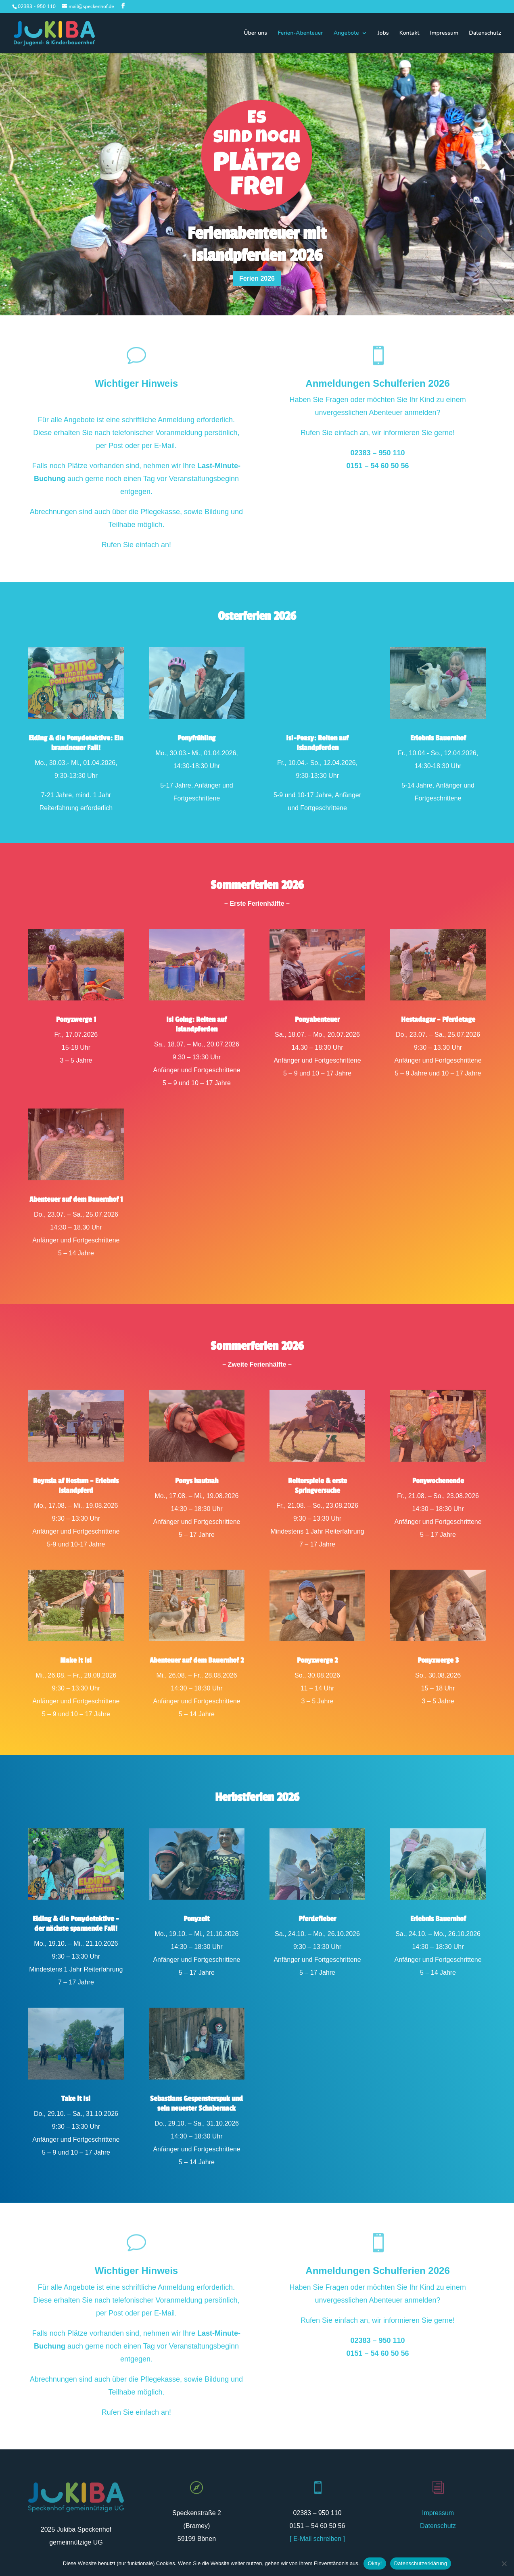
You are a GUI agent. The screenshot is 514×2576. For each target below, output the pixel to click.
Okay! (375, 2563)
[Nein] (504, 2563)
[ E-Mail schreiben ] (317, 2538)
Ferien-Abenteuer (300, 33)
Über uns (255, 33)
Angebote (346, 33)
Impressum (444, 33)
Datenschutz (485, 33)
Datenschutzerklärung (420, 2563)
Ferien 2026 (257, 278)
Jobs (383, 33)
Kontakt (409, 33)
